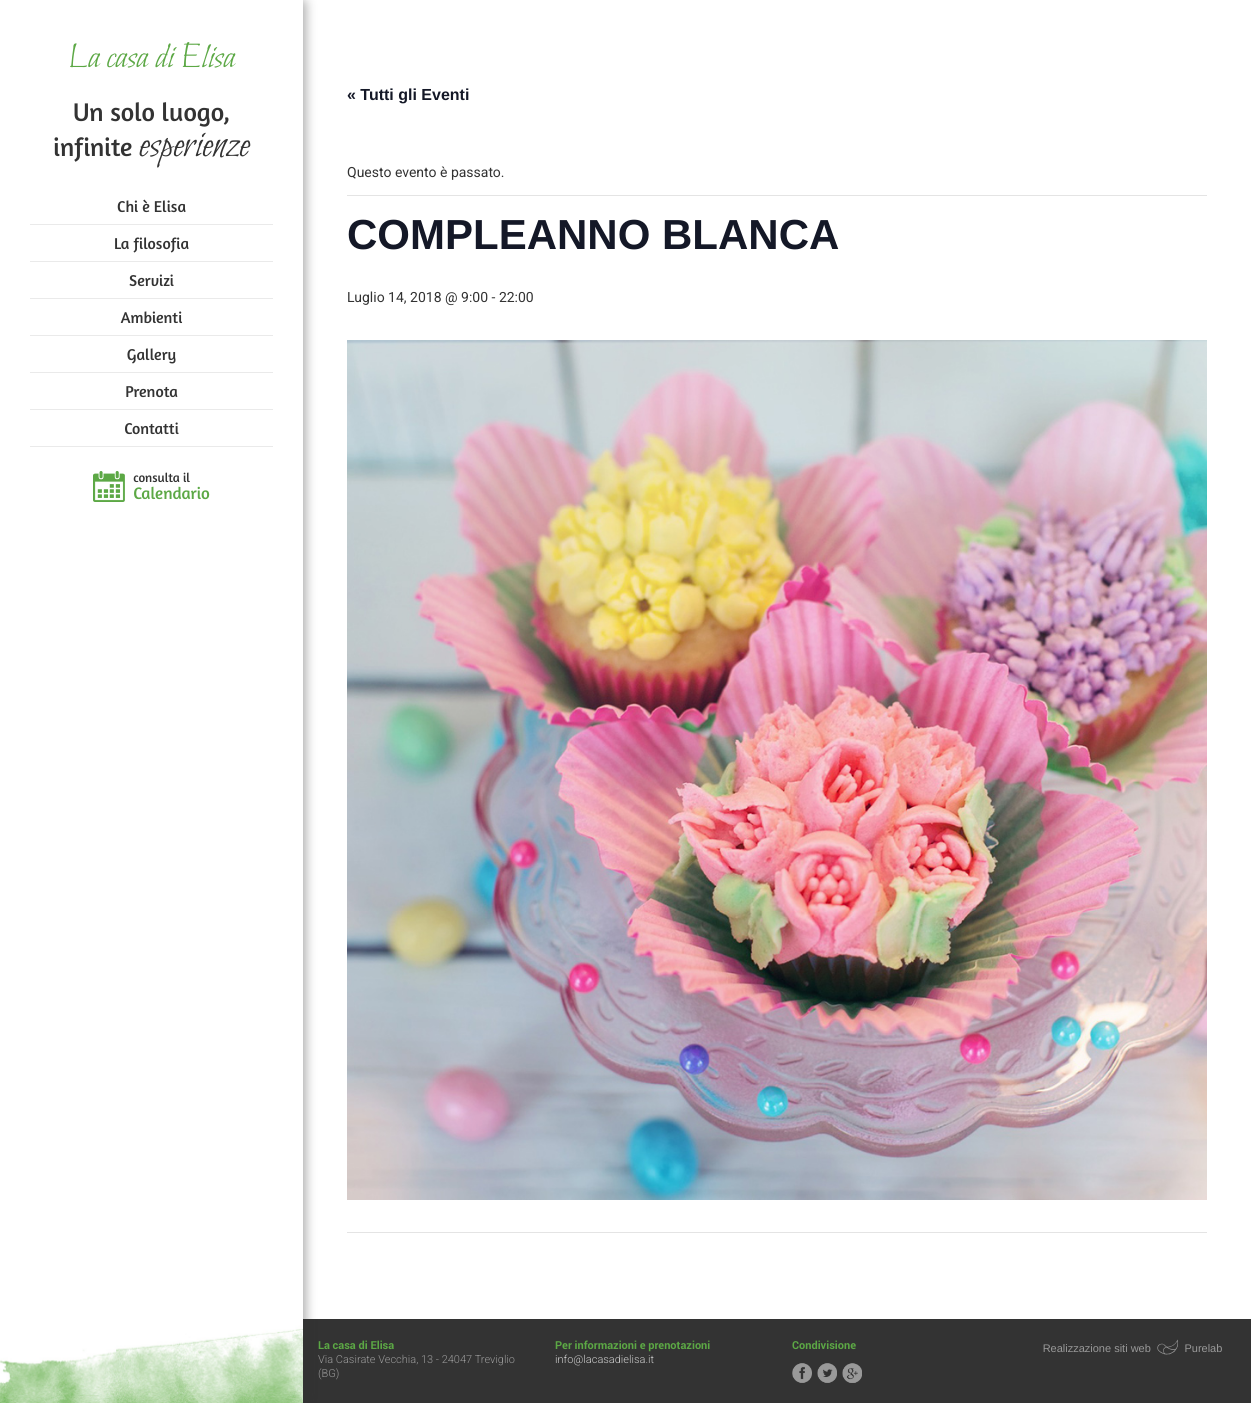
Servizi (151, 280)
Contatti (151, 428)
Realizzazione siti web (1097, 1349)
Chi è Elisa (151, 206)
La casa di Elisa (151, 59)
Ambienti (151, 317)
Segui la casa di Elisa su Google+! (852, 1373)
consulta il (171, 487)
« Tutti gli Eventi (408, 95)
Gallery (151, 354)
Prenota (151, 391)
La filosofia (151, 243)
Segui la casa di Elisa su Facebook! (802, 1373)
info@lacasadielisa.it (604, 1359)
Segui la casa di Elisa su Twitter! (827, 1373)
